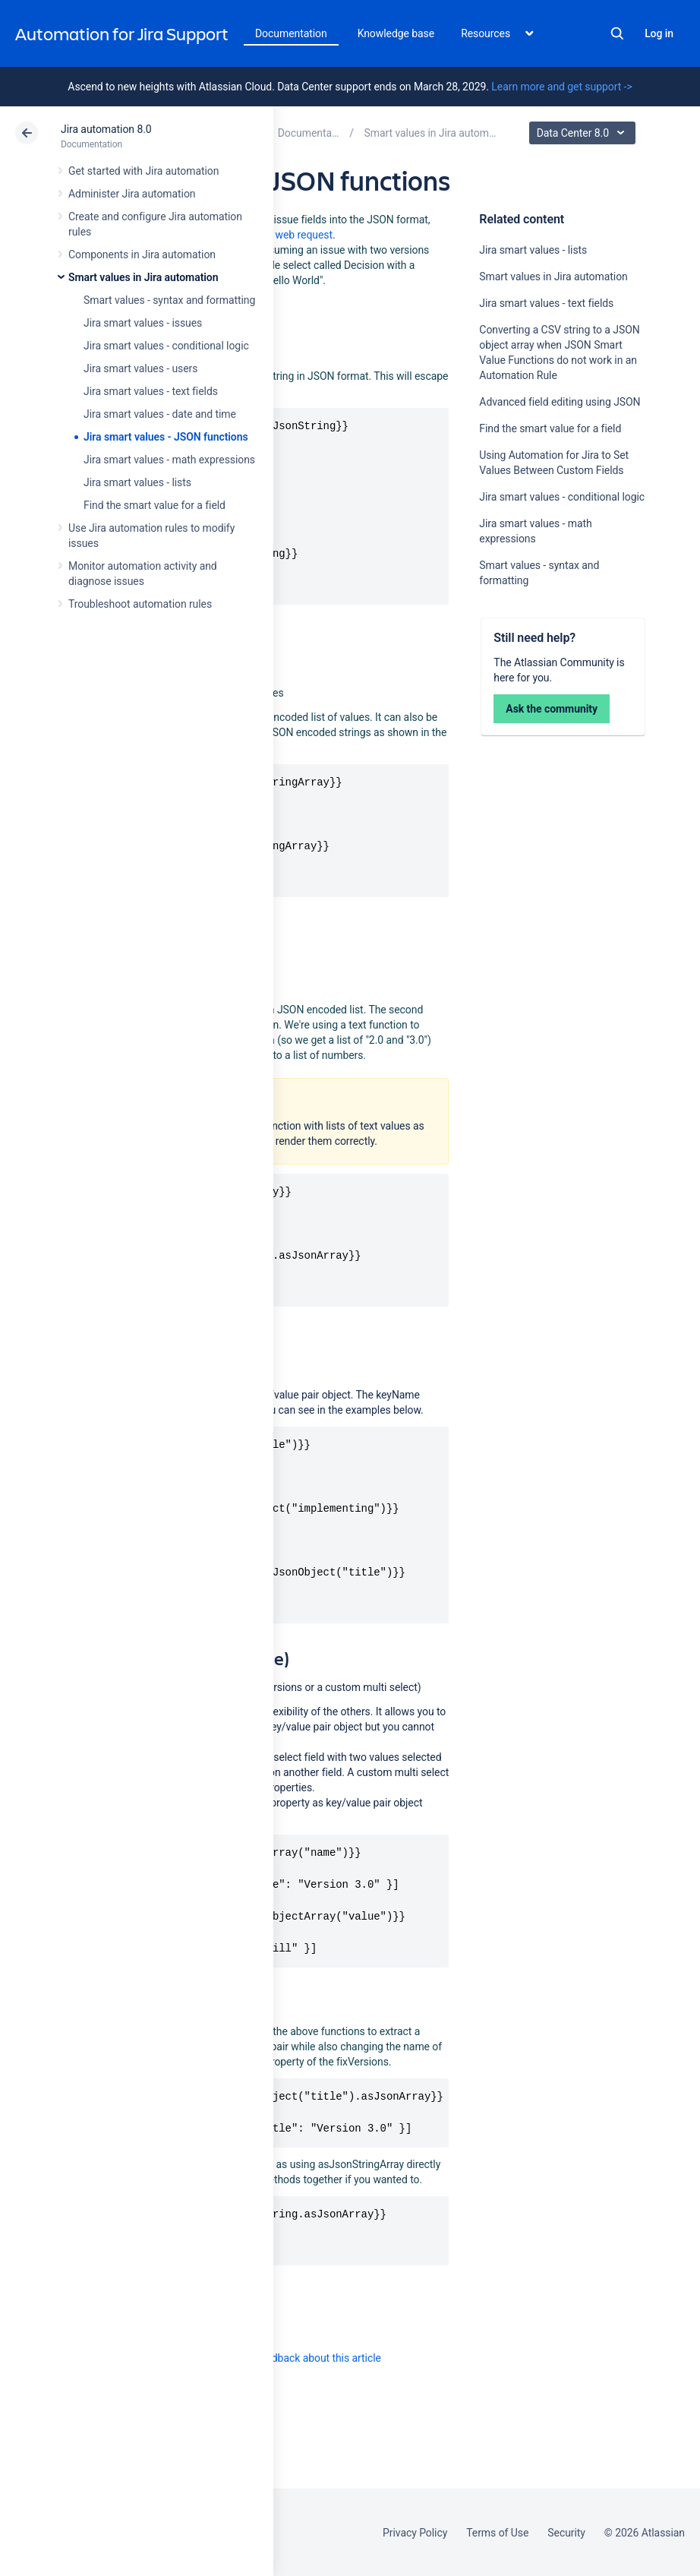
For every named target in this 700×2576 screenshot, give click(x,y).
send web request (291, 235)
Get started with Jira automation (143, 171)
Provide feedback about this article (300, 2358)
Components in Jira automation (142, 254)
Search (617, 33)
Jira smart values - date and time (160, 414)
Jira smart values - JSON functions (166, 437)
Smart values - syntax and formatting (169, 300)
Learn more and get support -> (561, 87)
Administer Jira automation (132, 194)
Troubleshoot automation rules (140, 604)
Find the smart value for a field (154, 505)
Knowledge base (396, 33)
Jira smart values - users (140, 368)
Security (566, 2533)
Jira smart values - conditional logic (166, 346)
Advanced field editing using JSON (559, 402)
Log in (659, 33)
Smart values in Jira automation (143, 277)
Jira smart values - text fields (151, 391)
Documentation (291, 33)
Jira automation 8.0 (106, 129)
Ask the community (552, 709)
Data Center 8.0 (584, 133)
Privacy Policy (415, 2533)
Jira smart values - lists (137, 482)
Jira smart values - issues (143, 323)
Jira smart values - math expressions (169, 460)
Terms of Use (497, 2533)
